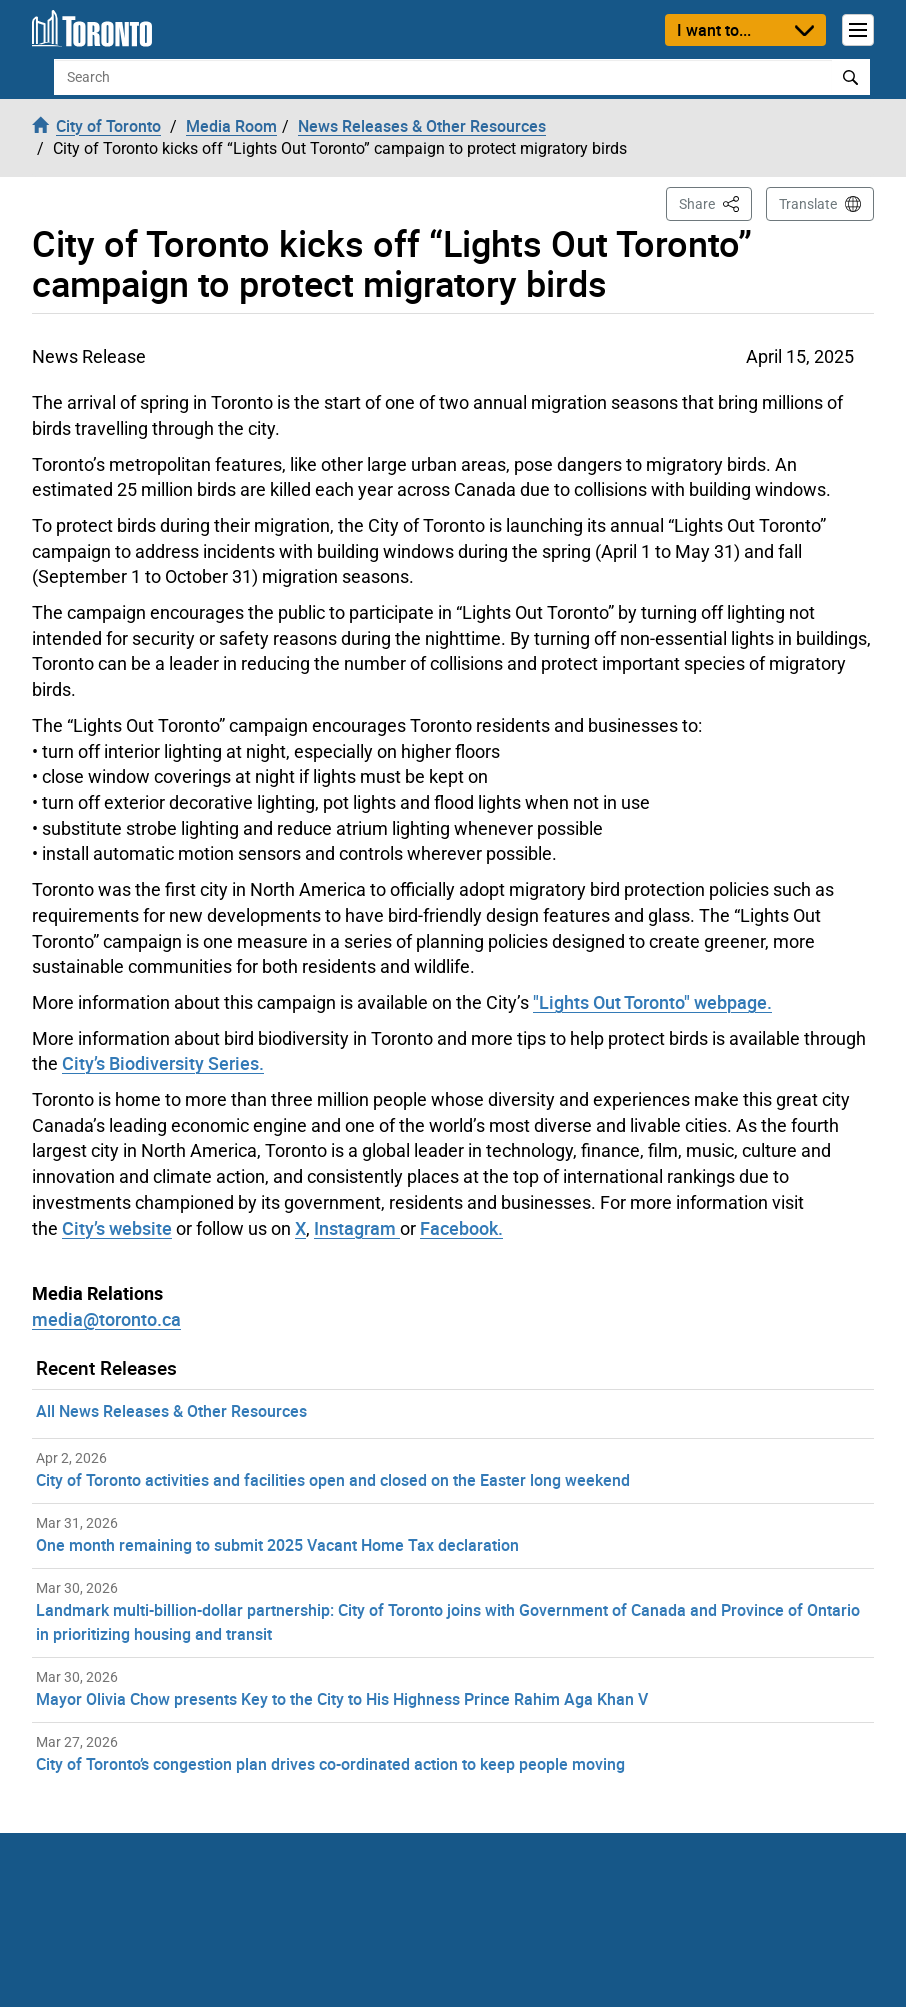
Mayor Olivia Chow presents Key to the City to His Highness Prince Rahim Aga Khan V (342, 1699)
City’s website (117, 1228)
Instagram (357, 1228)
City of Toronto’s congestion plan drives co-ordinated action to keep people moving (330, 1764)
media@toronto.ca (106, 1319)
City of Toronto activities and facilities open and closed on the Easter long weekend (333, 1480)
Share (715, 202)
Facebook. (461, 1228)
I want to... (714, 30)
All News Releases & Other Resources (171, 1411)
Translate (808, 204)
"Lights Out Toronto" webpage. (652, 1002)
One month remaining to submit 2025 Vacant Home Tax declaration (277, 1545)
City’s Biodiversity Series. (163, 1063)
